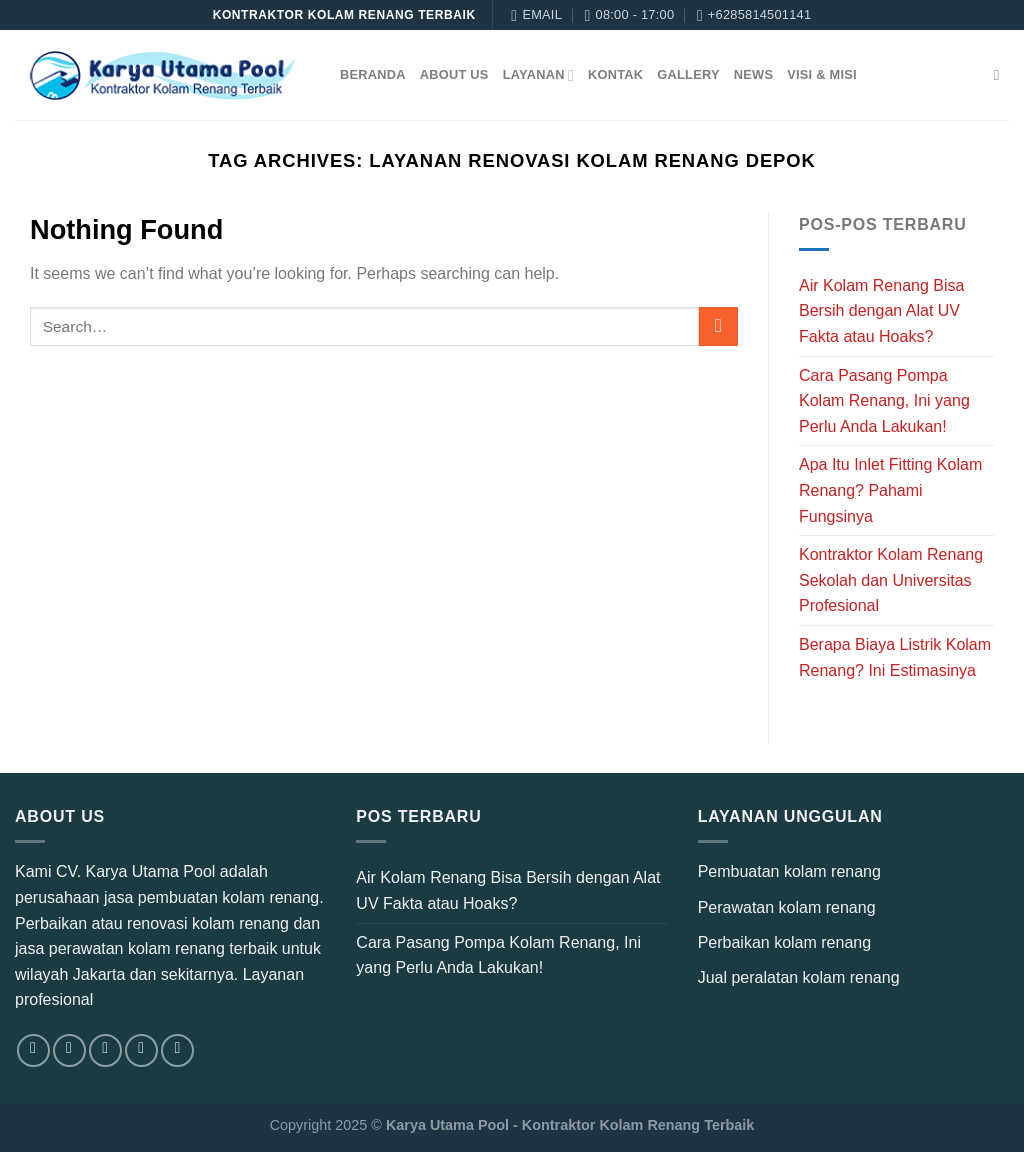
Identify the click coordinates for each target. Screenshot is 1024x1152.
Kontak (615, 74)
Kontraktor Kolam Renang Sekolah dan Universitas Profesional (891, 580)
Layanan (538, 75)
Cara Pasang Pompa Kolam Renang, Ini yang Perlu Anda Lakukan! (884, 401)
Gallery (688, 74)
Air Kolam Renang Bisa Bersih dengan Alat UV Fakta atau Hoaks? (881, 311)
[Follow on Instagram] (69, 1050)
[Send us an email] (141, 1050)
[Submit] (718, 326)
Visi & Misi (822, 74)
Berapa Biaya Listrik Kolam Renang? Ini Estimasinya (895, 657)
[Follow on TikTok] (105, 1050)
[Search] (1001, 75)
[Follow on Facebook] (33, 1050)
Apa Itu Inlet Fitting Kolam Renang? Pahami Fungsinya (890, 490)
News (753, 74)
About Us (454, 74)
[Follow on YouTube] (177, 1050)
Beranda (373, 74)
